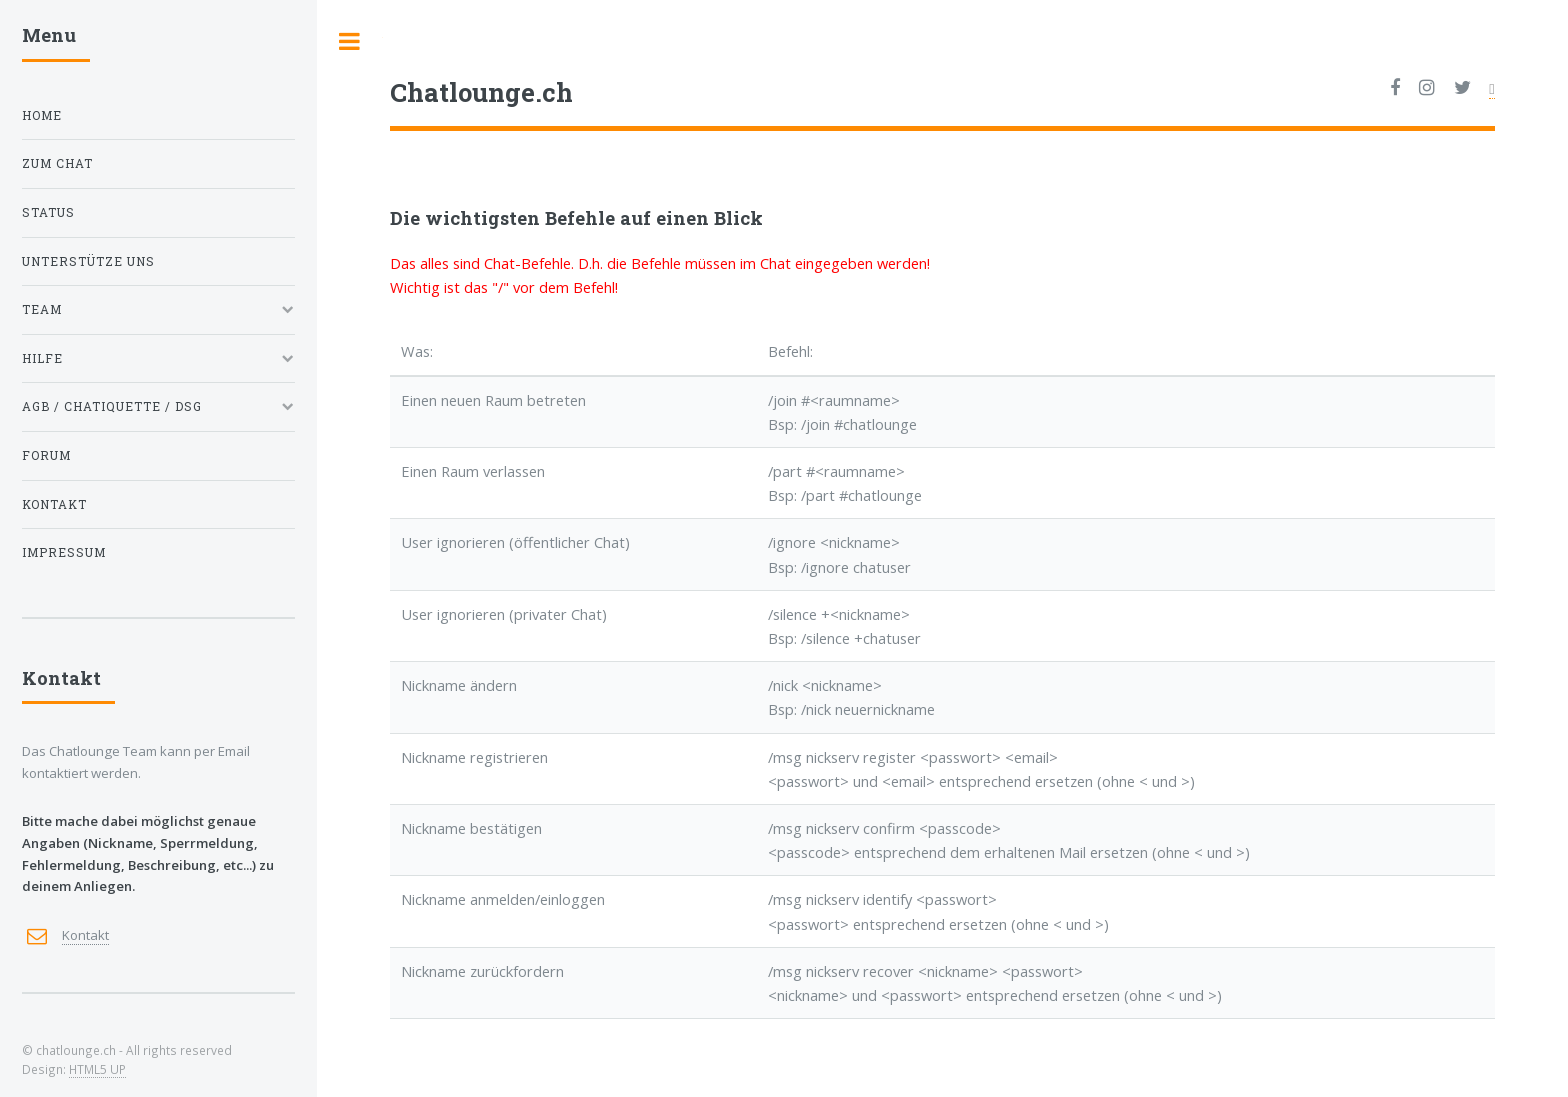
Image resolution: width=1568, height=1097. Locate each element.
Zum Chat (57, 163)
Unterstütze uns (88, 261)
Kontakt (54, 504)
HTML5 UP (97, 1069)
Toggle (350, 41)
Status (48, 212)
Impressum (64, 552)
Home (42, 115)
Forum (46, 455)
